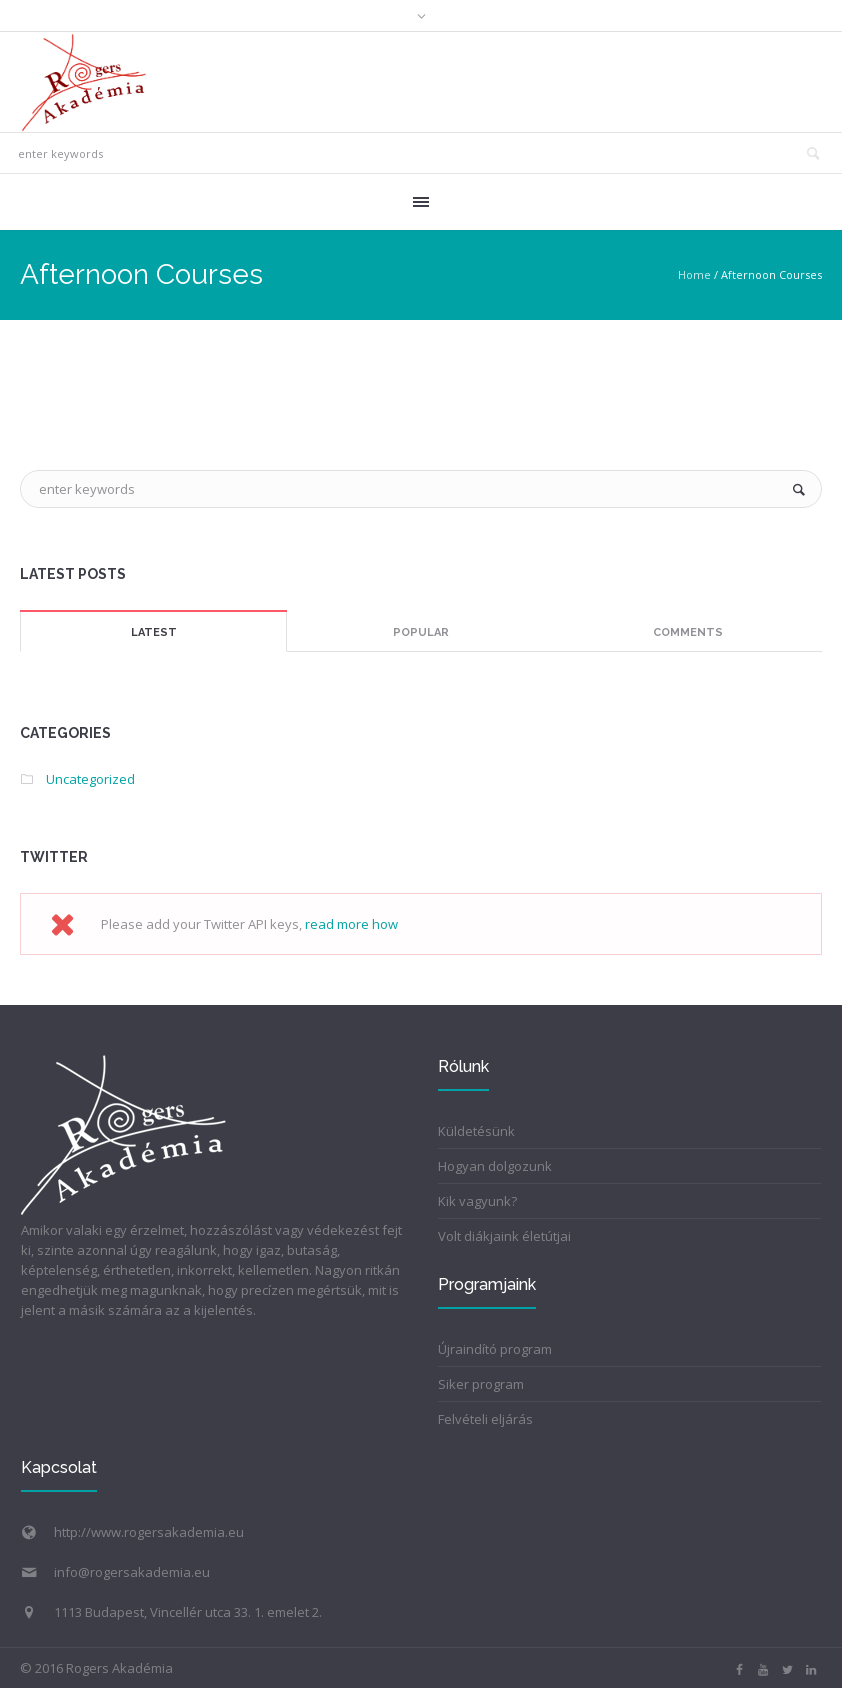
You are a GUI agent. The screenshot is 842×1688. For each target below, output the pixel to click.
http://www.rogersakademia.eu (149, 1532)
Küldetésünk (476, 1131)
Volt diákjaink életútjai (504, 1236)
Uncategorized (90, 779)
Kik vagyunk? (477, 1201)
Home (694, 274)
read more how (351, 924)
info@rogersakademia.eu (132, 1572)
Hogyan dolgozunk (495, 1166)
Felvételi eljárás (485, 1419)
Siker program (481, 1384)
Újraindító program (495, 1349)
